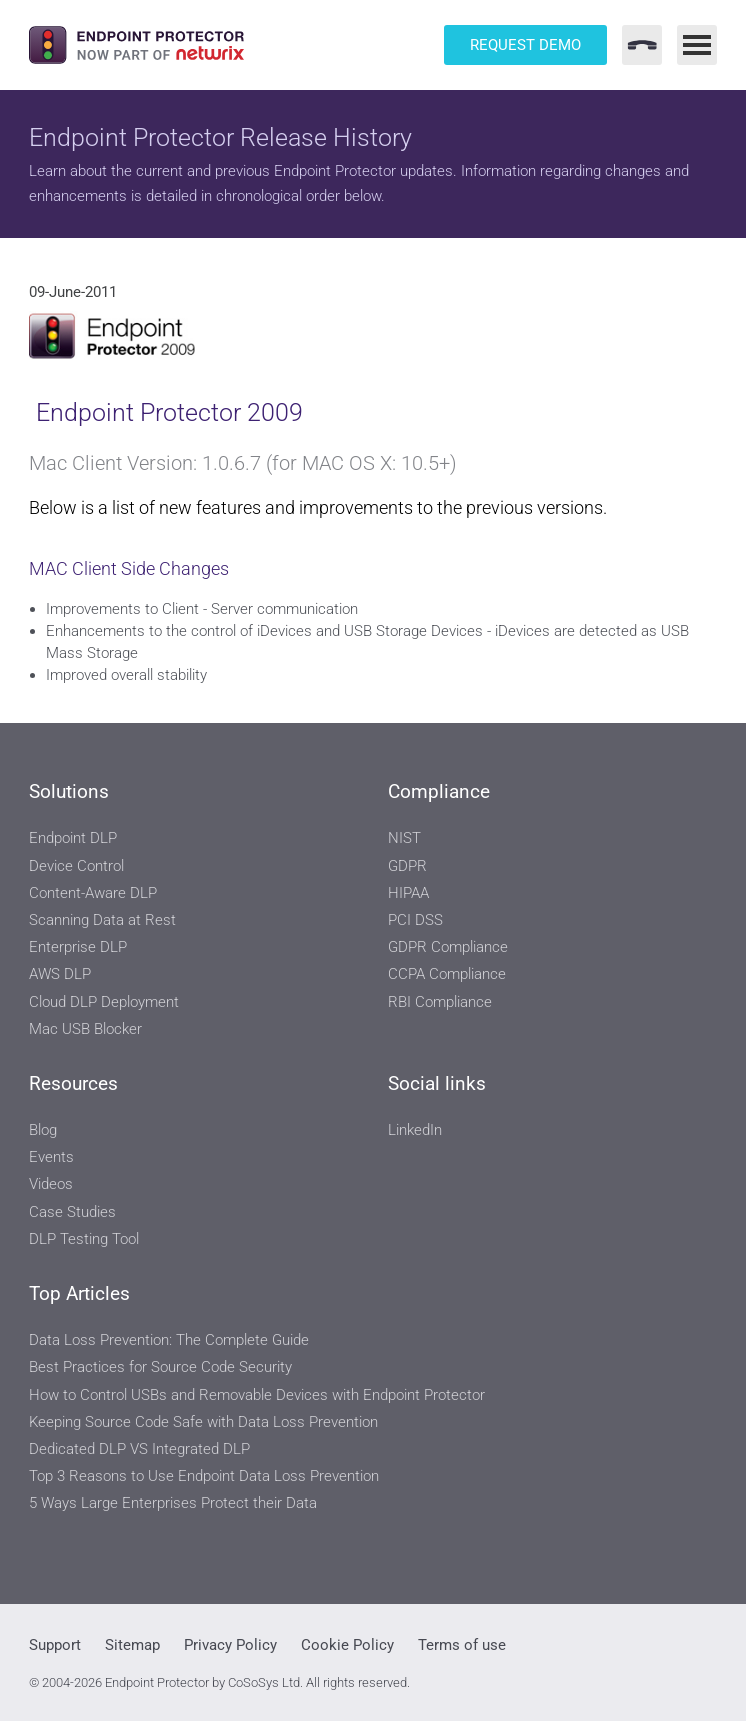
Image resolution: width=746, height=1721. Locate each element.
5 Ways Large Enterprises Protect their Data (173, 1503)
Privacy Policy (230, 1645)
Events (51, 1157)
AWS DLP (60, 974)
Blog (43, 1130)
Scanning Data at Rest (102, 920)
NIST (404, 838)
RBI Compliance (440, 1002)
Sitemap (132, 1645)
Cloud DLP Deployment (104, 1002)
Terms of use (462, 1645)
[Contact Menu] (642, 45)
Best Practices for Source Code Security (160, 1367)
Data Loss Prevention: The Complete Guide (169, 1340)
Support (55, 1645)
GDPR (407, 866)
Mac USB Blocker (85, 1029)
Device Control (76, 866)
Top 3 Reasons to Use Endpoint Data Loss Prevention (204, 1476)
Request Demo (525, 45)
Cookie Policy (347, 1645)
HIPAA (408, 893)
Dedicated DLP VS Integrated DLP (139, 1449)
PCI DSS (415, 920)
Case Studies (72, 1212)
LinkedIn (415, 1130)
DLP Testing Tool (84, 1239)
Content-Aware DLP (93, 893)
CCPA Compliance (447, 974)
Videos (51, 1184)
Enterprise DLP (78, 947)
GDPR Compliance (448, 947)
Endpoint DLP (73, 838)
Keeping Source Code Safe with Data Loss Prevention (203, 1422)
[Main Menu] (697, 45)
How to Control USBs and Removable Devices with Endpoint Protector (257, 1395)
